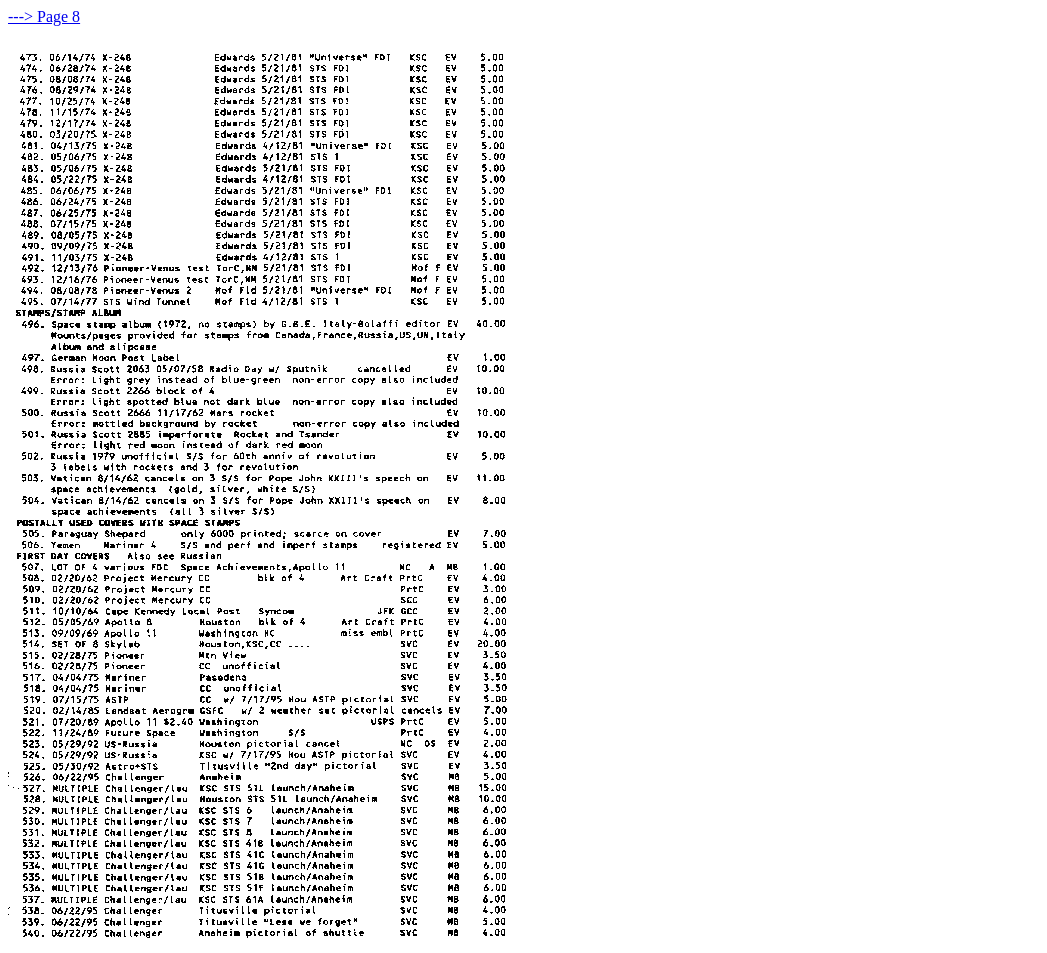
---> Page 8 (44, 16)
